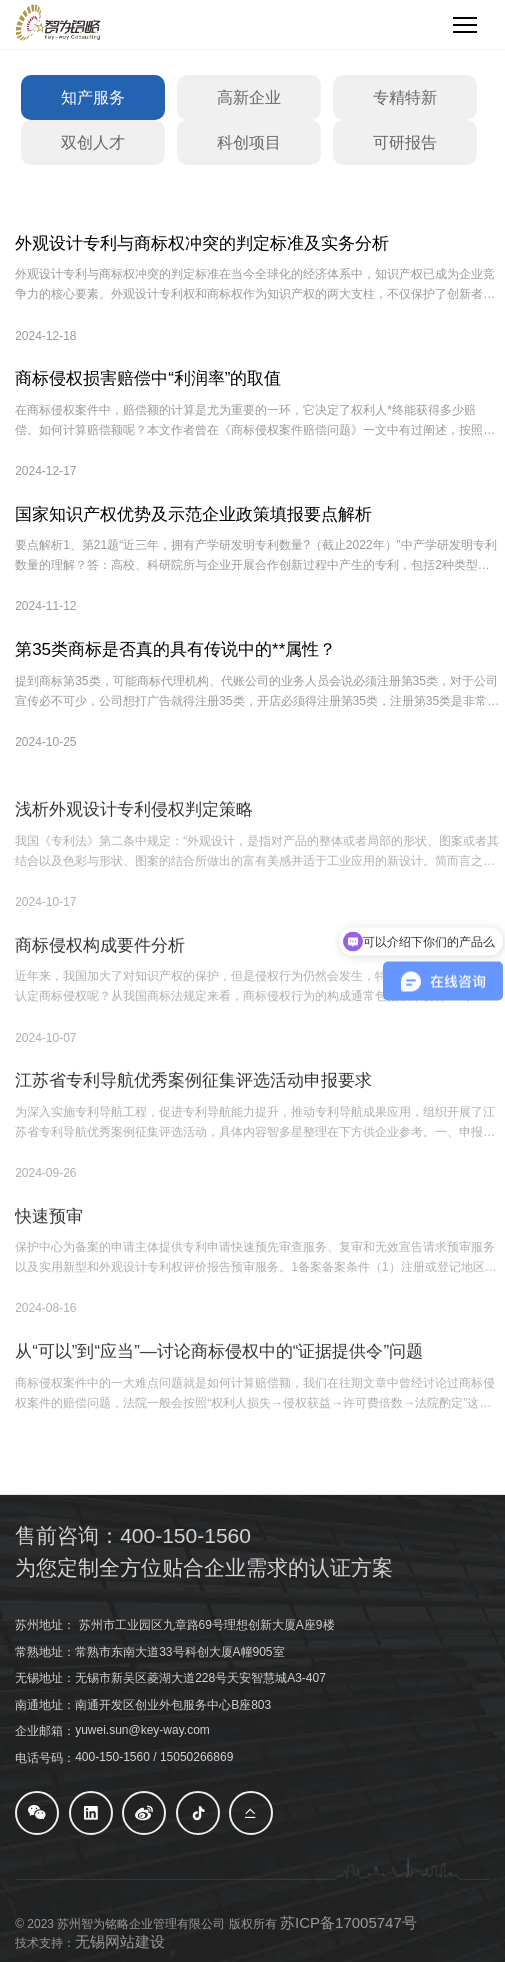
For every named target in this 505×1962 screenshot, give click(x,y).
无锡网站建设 (120, 1941)
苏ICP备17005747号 (348, 1922)
